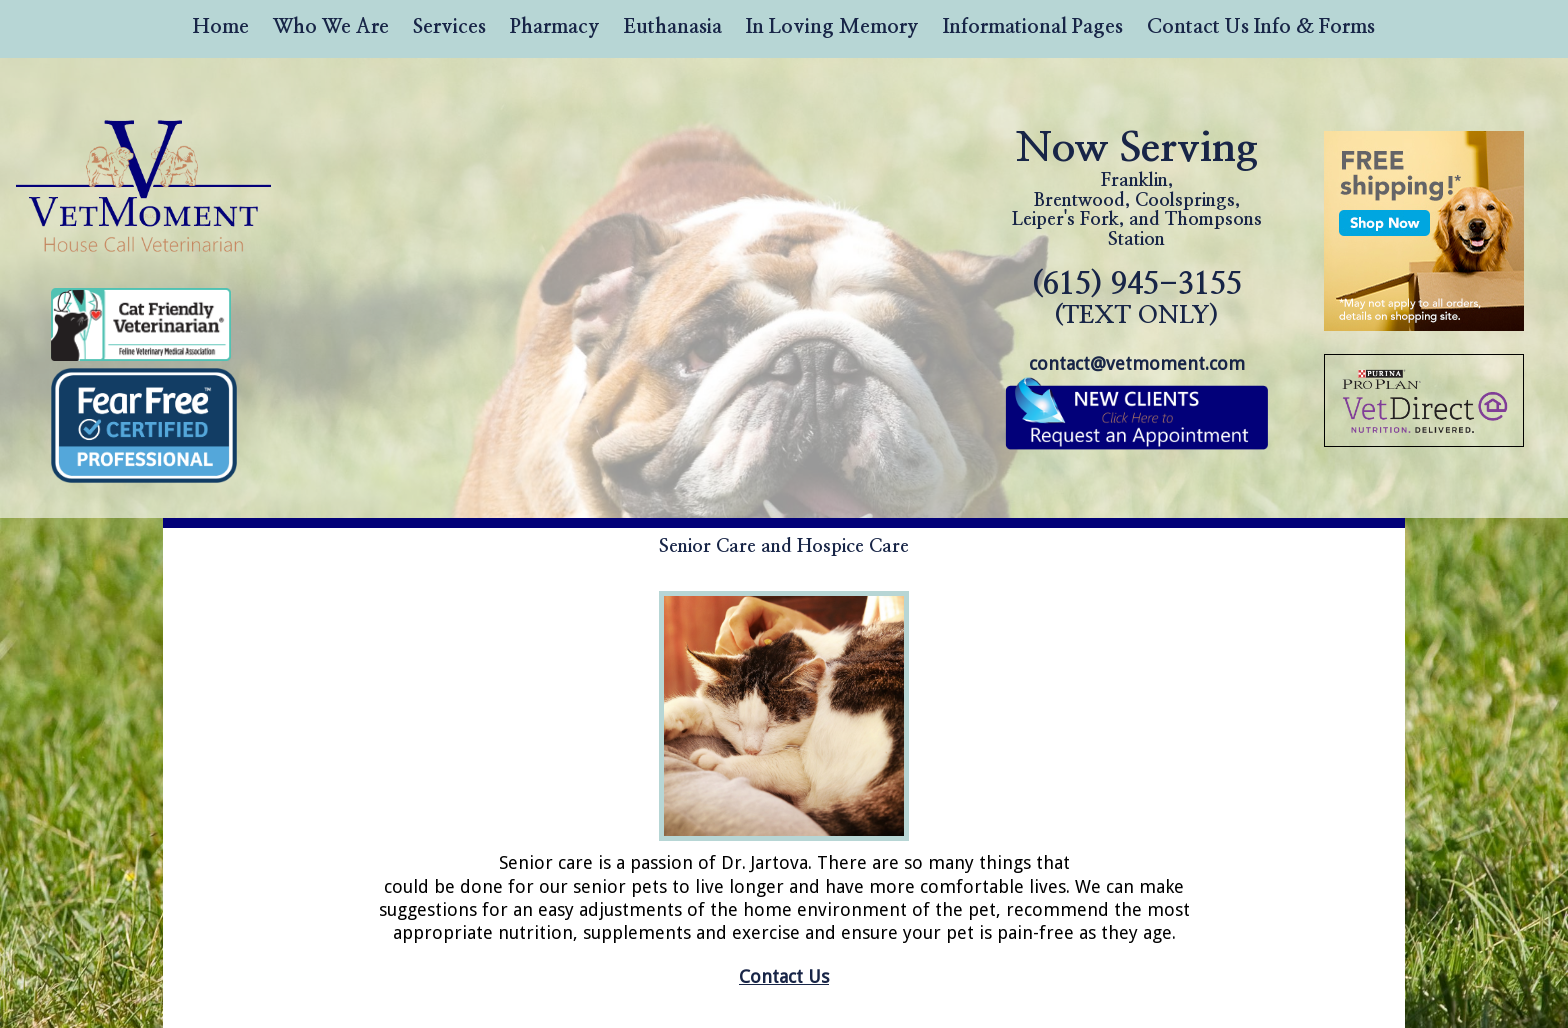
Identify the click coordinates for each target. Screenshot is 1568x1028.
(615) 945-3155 (1137, 298)
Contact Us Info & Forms (1261, 27)
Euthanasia (673, 27)
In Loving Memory (832, 27)
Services (449, 27)
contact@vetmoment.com (1137, 363)
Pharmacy (555, 27)
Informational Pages (1033, 27)
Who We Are (331, 27)
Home (221, 27)
